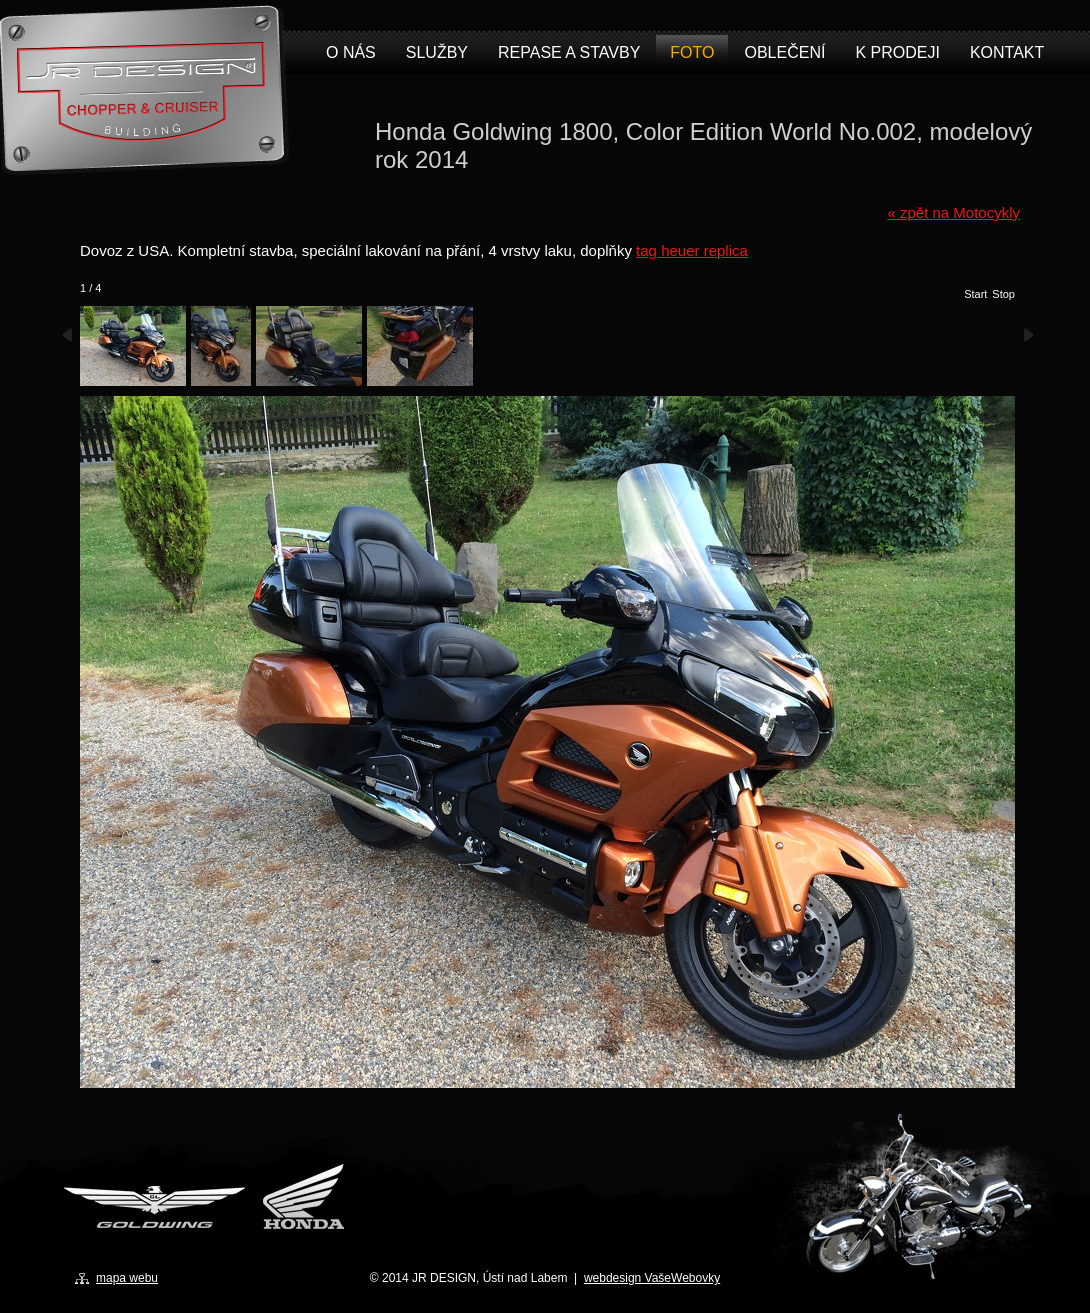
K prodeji (897, 52)
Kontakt (1007, 52)
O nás (351, 52)
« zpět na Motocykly (953, 212)
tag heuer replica (692, 250)
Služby (437, 52)
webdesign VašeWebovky (652, 1278)
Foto (692, 52)
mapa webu (127, 1278)
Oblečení (784, 52)
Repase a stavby (569, 52)
